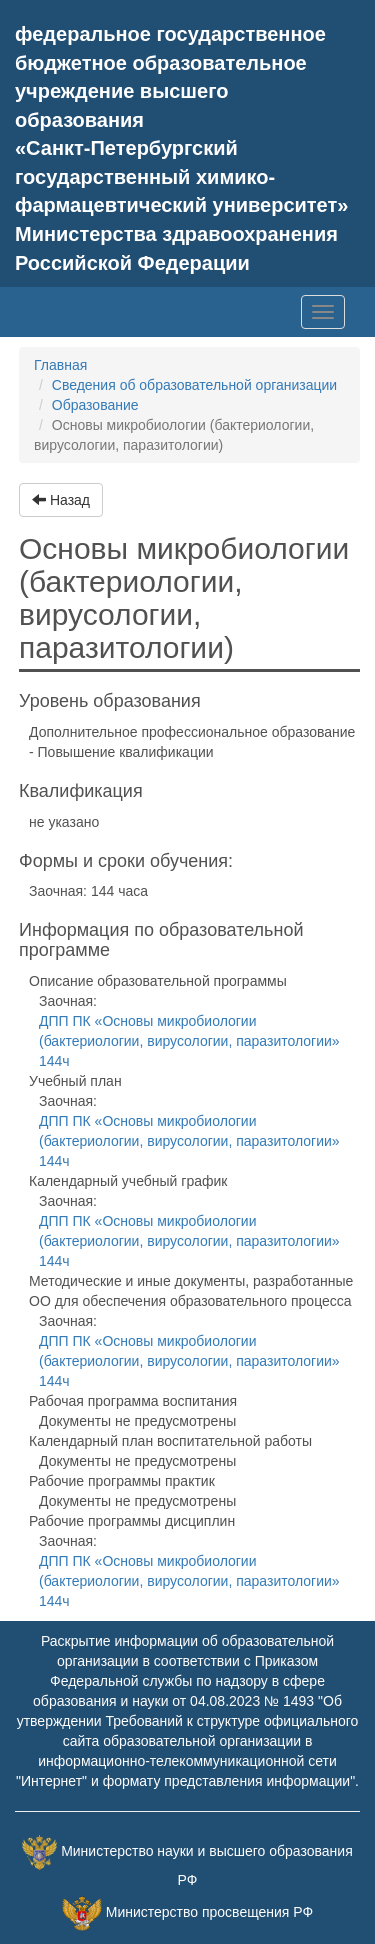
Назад (61, 500)
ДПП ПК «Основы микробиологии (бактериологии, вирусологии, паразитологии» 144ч (189, 1041)
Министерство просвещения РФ (209, 1912)
